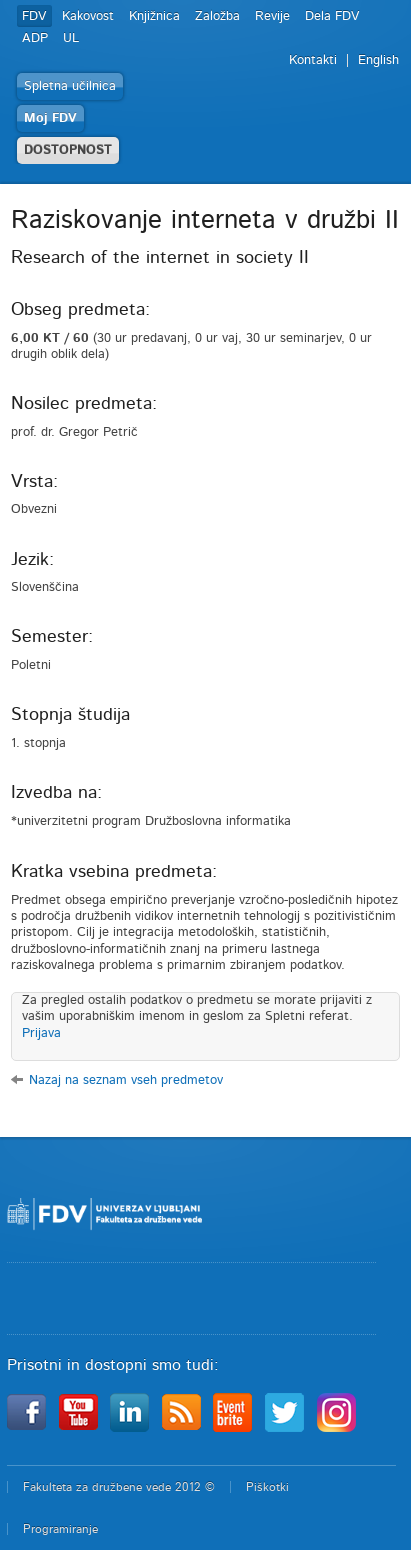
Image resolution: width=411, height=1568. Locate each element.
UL (71, 38)
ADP (35, 38)
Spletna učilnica (70, 86)
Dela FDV (332, 16)
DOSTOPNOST (68, 150)
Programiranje (60, 1529)
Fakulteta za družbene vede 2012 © (119, 1487)
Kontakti (313, 60)
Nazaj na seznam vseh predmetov (126, 1080)
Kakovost (88, 16)
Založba (217, 16)
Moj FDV (50, 118)
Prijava (41, 1033)
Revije (272, 16)
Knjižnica (154, 16)
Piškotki (267, 1487)
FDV (34, 16)
